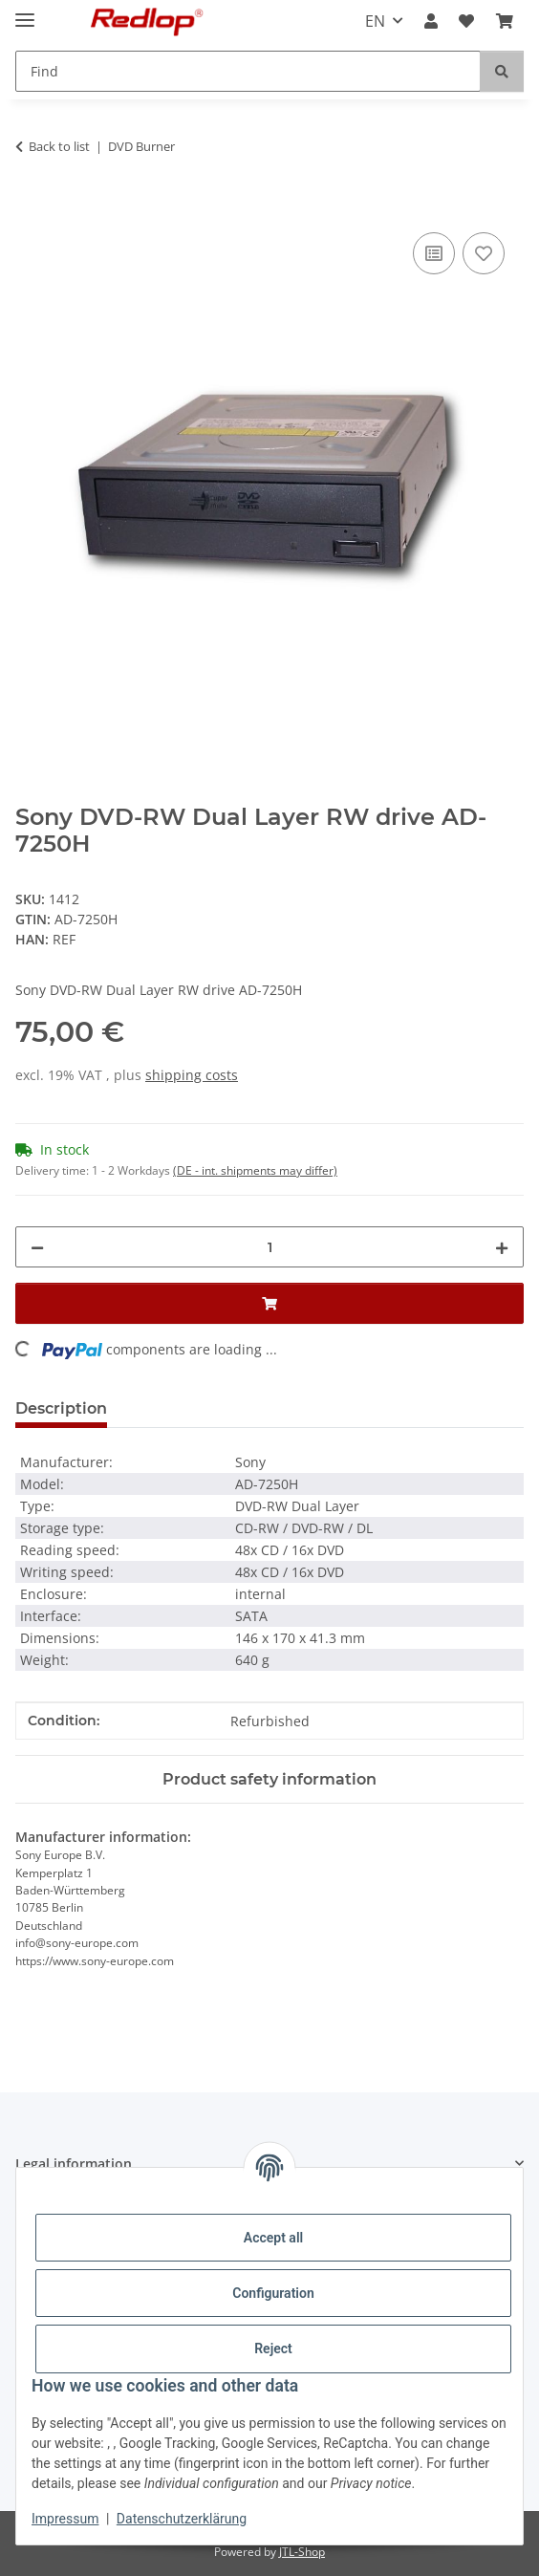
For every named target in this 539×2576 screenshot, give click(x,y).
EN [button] (375, 21)
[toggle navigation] (24, 12)
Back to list (59, 146)
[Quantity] (269, 1246)
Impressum (65, 2518)
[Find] (248, 71)
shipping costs (191, 1075)
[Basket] (504, 21)
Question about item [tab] (219, 1408)
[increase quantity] (502, 1246)
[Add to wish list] (484, 253)
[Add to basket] (30, 206)
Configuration (272, 2293)
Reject (273, 2348)
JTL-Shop (302, 2552)
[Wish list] (466, 21)
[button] (431, 21)
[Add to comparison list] (434, 253)
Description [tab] (61, 1408)
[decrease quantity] (37, 1246)
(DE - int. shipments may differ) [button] (255, 1170)
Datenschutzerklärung (182, 2518)
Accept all (273, 2237)
